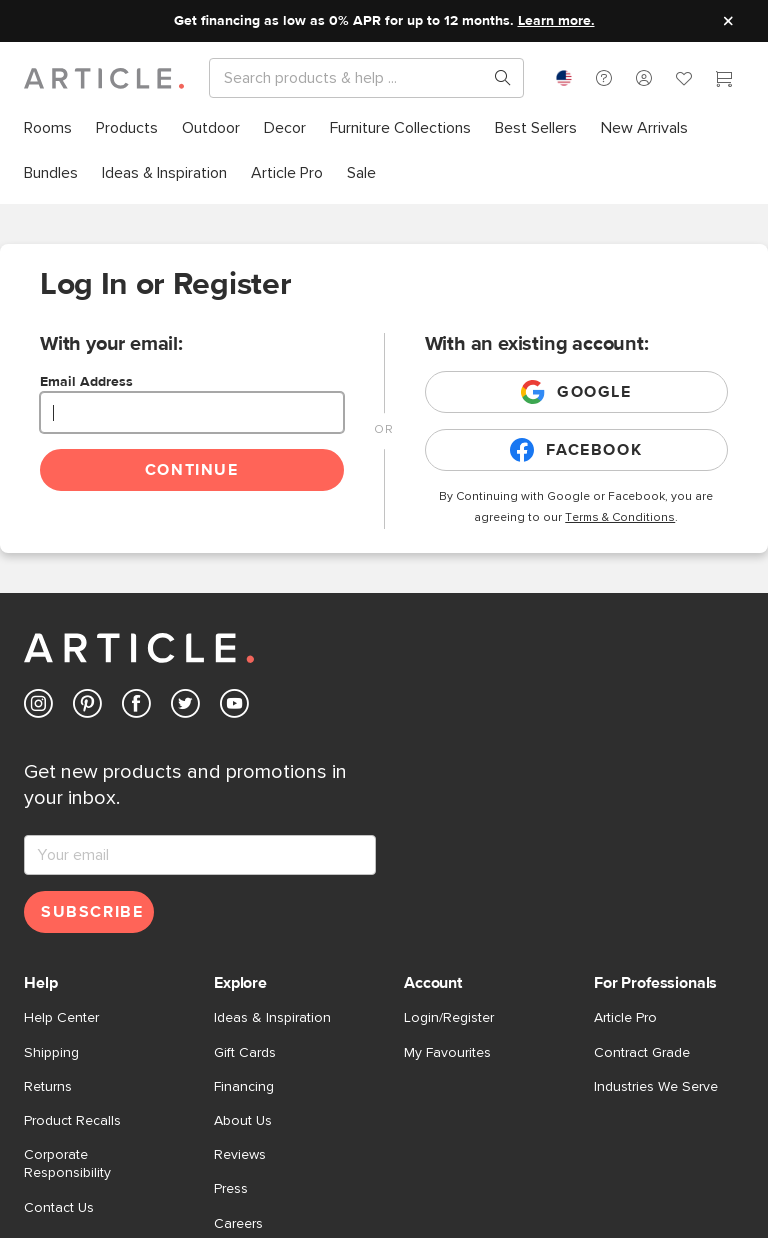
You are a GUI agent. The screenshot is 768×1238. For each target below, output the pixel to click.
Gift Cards (245, 1053)
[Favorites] (684, 81)
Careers (238, 1224)
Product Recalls (72, 1121)
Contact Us (59, 1208)
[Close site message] (728, 21)
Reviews (240, 1155)
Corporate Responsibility (67, 1164)
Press (231, 1189)
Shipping (51, 1053)
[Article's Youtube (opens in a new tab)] (234, 707)
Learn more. (556, 21)
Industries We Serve (656, 1087)
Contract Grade (642, 1053)
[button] (604, 78)
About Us (243, 1121)
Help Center (61, 1018)
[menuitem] (48, 128)
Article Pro (625, 1018)
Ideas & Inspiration (272, 1018)
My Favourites (447, 1053)
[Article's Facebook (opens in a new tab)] (136, 707)
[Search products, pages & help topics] (495, 78)
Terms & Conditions (620, 518)
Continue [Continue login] (192, 470)
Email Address (86, 382)
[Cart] (724, 81)
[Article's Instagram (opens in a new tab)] (38, 707)
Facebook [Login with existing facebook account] (576, 450)
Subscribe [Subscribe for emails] (92, 912)
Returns (48, 1087)
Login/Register (449, 1018)
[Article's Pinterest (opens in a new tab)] (87, 707)
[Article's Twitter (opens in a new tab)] (185, 707)
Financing (244, 1087)
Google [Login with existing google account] (576, 392)
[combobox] (564, 78)
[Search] (350, 78)
